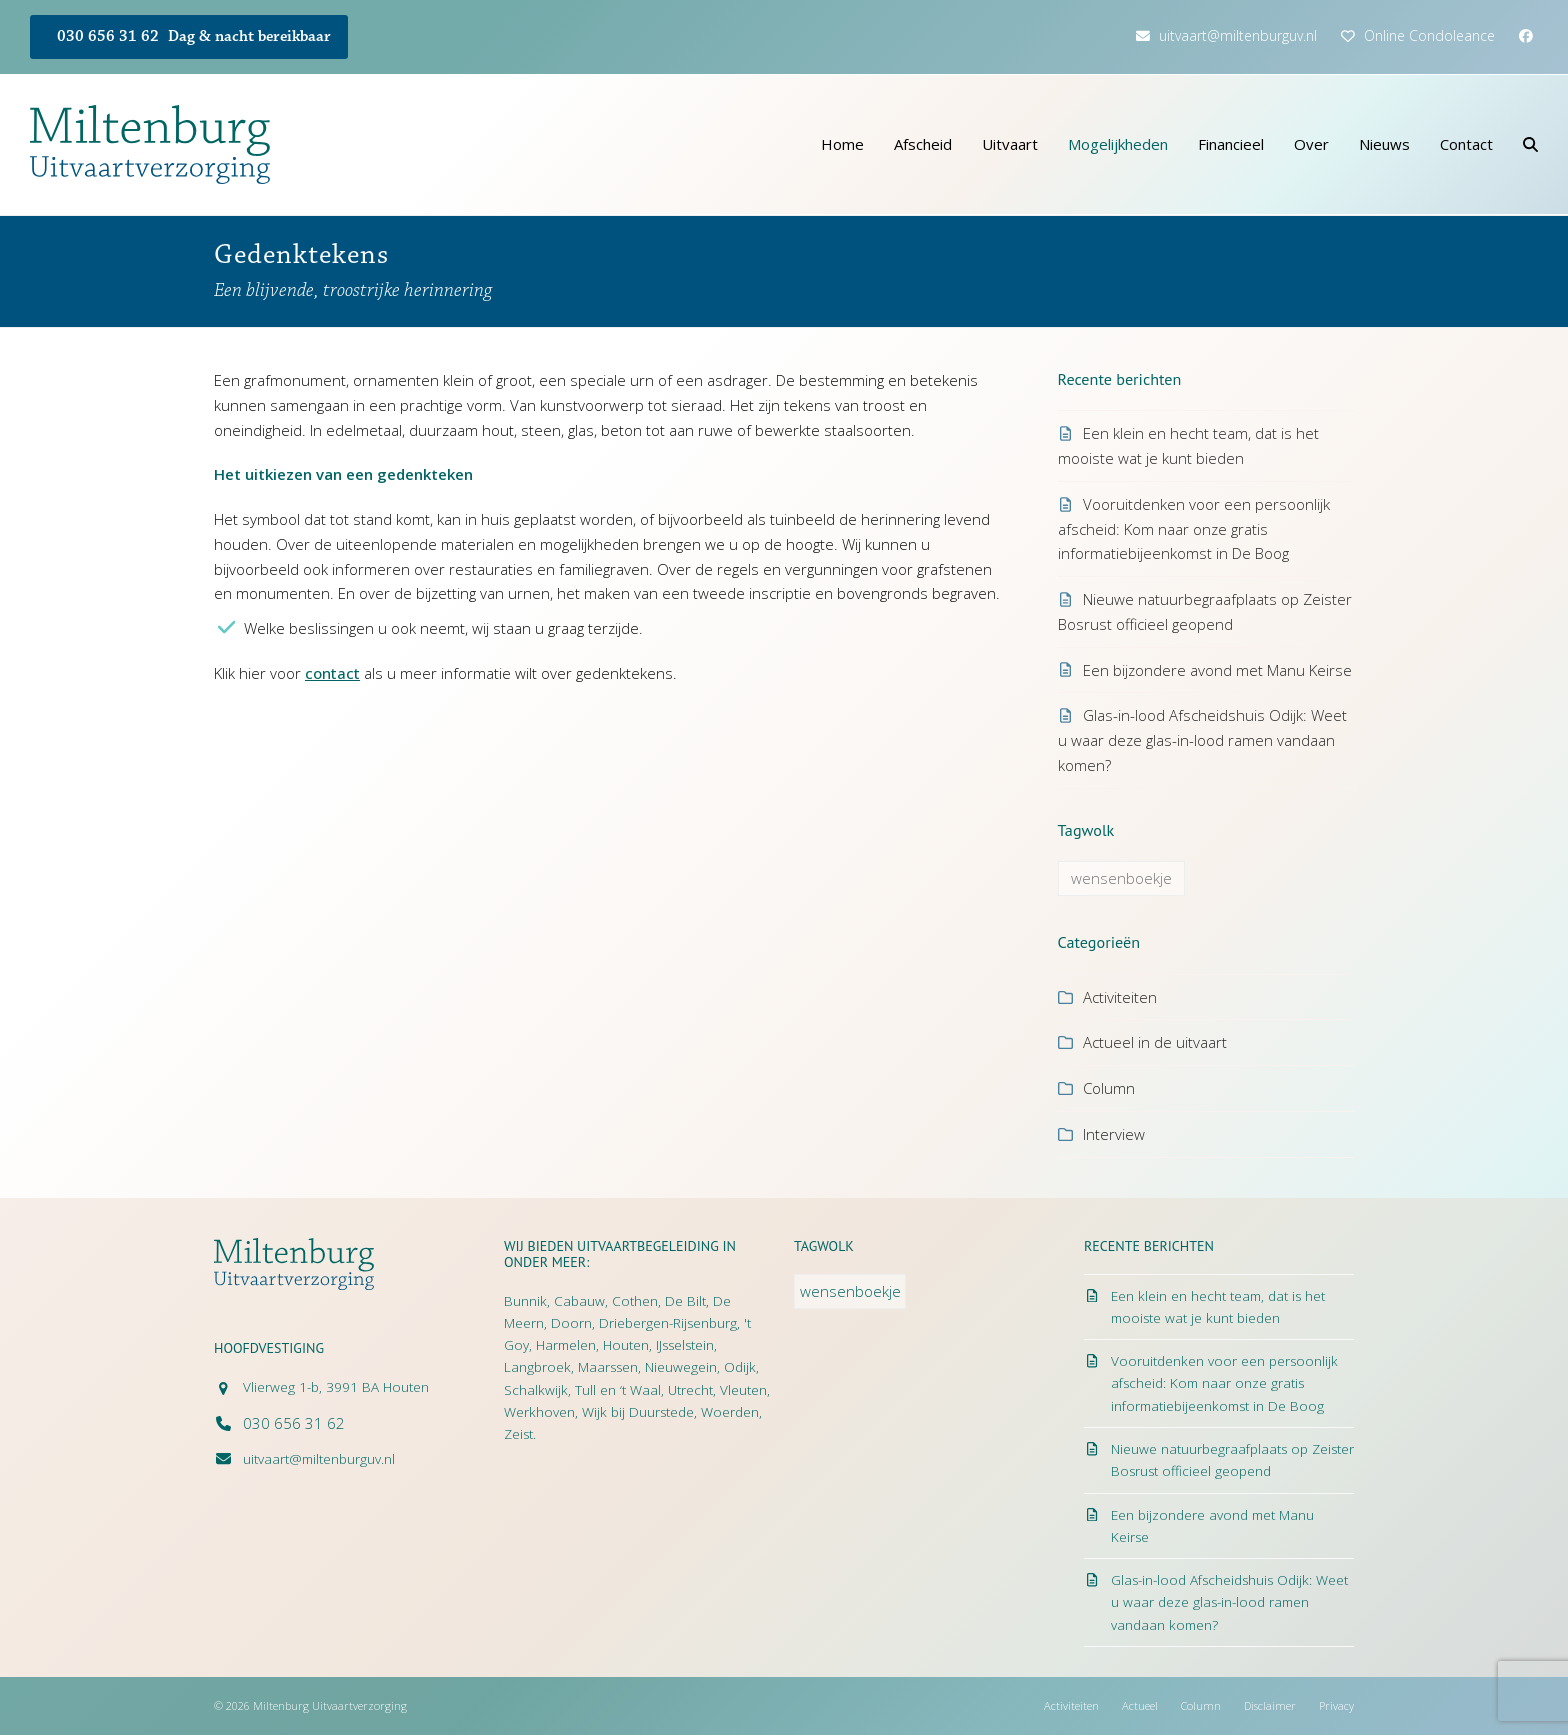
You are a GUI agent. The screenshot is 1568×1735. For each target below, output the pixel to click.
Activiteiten (1120, 997)
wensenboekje (1121, 878)
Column (1109, 1088)
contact (332, 673)
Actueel (1140, 1705)
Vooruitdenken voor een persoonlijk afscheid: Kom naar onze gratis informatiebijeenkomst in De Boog (1194, 529)
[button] (1530, 144)
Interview (1114, 1134)
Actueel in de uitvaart (1155, 1042)
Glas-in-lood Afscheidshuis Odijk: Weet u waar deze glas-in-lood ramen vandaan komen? (1202, 740)
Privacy (1336, 1705)
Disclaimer (1270, 1705)
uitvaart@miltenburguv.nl (1238, 35)
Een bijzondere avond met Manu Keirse (1217, 670)
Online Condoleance (1429, 35)
